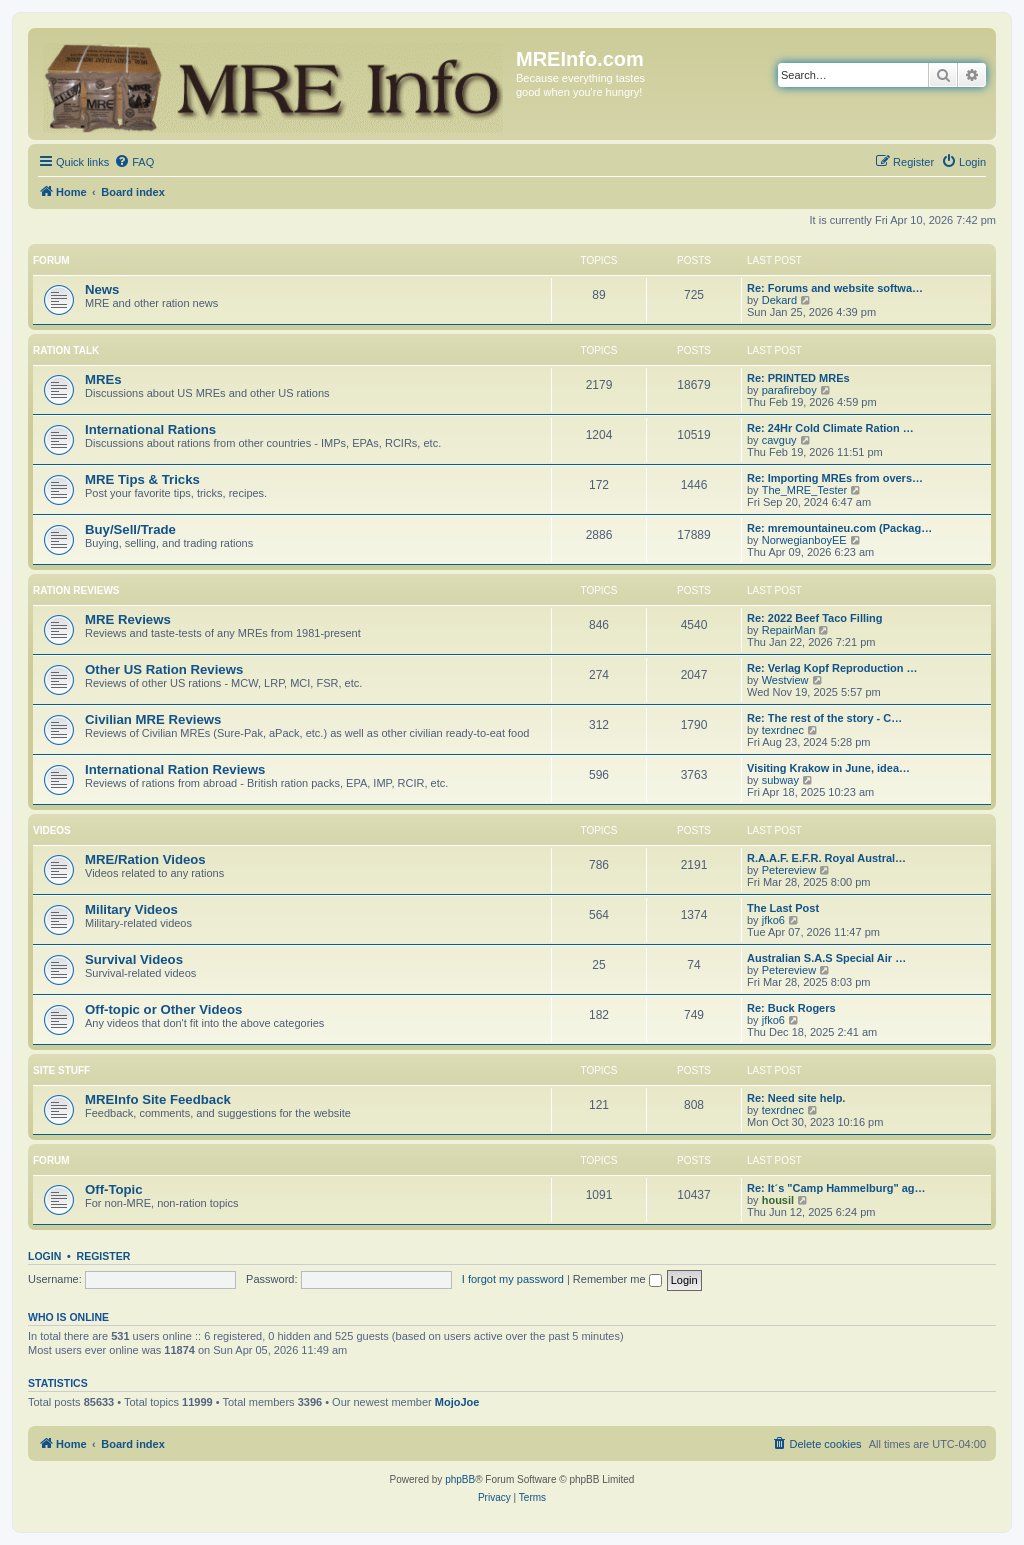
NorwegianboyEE (804, 540)
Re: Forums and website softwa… (835, 288)
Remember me (617, 1279)
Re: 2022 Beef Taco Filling (815, 618)
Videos (52, 830)
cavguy (779, 440)
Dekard (779, 300)
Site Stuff (61, 1070)
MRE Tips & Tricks (142, 479)
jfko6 (773, 920)
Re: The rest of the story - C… (824, 718)
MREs (103, 379)
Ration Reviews (76, 590)
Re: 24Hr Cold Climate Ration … (830, 428)
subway (780, 780)
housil (778, 1200)
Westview (785, 680)
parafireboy (789, 390)
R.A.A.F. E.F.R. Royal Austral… (826, 858)
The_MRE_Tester (805, 490)
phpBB (460, 1479)
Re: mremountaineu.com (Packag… (839, 528)
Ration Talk (66, 350)
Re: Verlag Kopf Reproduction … (832, 668)
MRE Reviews (128, 619)
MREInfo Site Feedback (158, 1099)
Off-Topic (114, 1189)
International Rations (150, 429)
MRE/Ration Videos (145, 859)
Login (44, 1256)
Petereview (789, 870)
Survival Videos (134, 959)
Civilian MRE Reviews (153, 719)
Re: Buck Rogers (791, 1008)
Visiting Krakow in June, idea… (828, 768)
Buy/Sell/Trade (130, 529)
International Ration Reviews (175, 769)
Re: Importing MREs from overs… (835, 478)
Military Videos (131, 909)
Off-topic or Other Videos (163, 1009)
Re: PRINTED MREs (798, 378)
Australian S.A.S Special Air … (826, 958)
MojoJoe (457, 1402)
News (102, 289)
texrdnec (783, 730)
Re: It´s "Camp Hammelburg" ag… (836, 1188)
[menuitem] (134, 162)
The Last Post (783, 908)
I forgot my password (513, 1279)
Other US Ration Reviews (164, 669)
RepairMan (789, 630)
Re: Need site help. (796, 1098)
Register (104, 1256)
